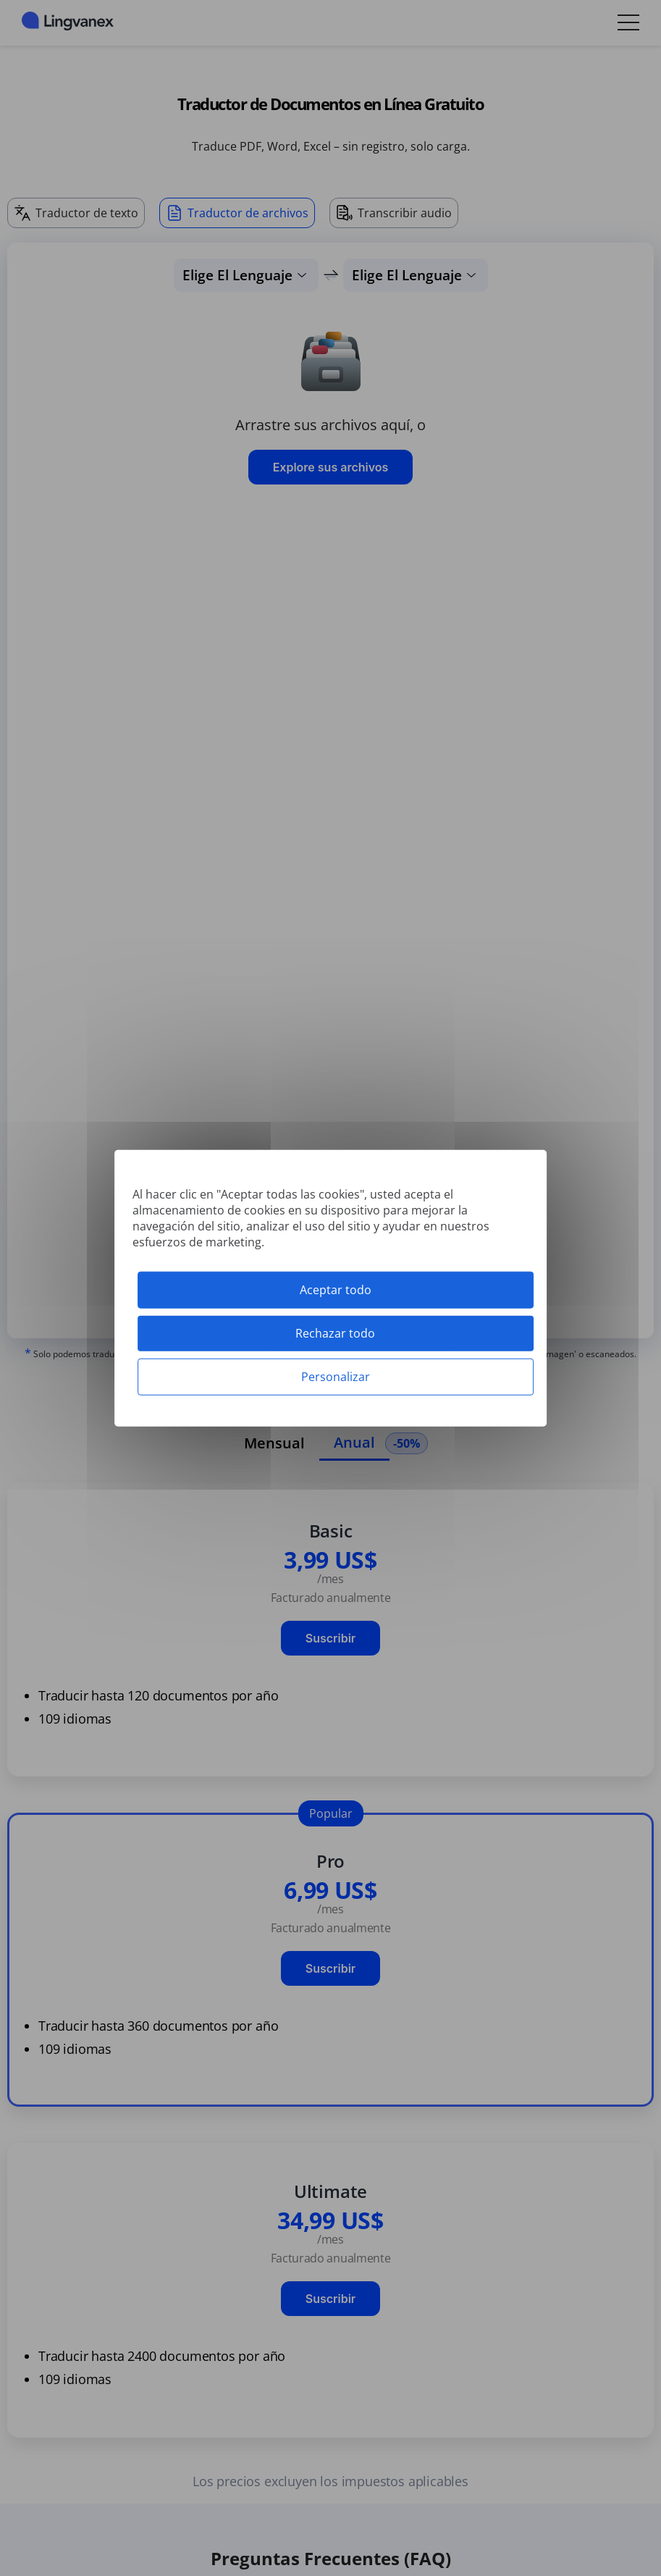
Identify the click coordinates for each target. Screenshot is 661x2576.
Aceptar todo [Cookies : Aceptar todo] (335, 1289)
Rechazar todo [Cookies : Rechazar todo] (335, 1333)
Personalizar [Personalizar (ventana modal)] (335, 1377)
